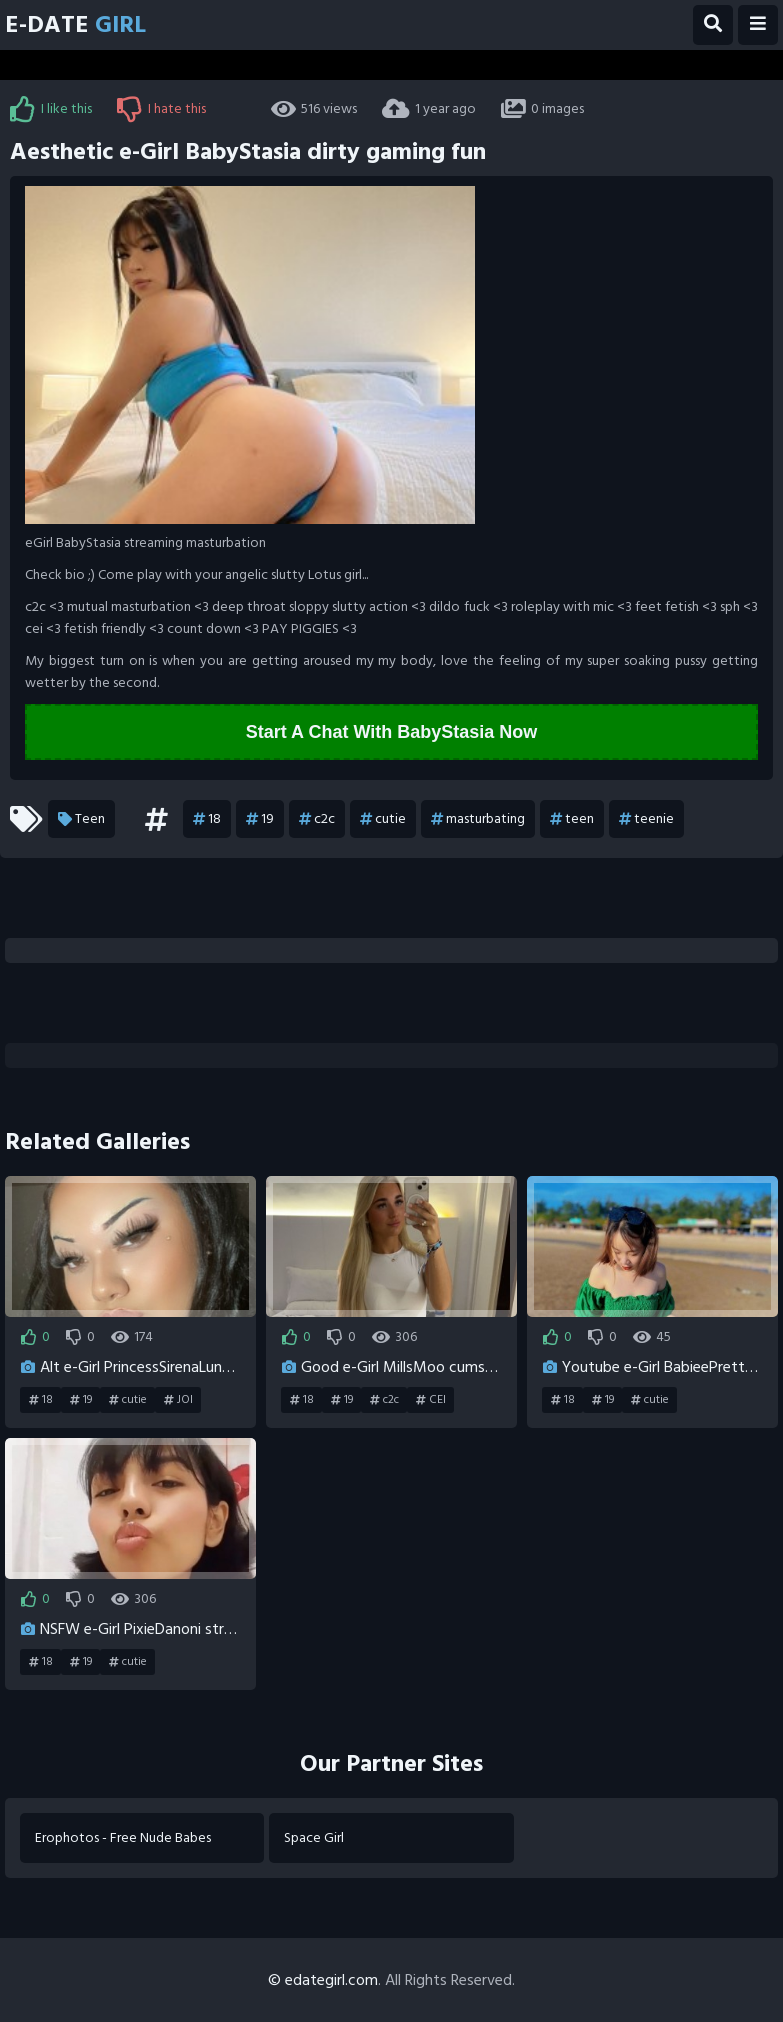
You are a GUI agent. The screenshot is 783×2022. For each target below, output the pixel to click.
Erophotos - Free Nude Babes (123, 1837)
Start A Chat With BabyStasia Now (392, 732)
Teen (81, 819)
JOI (178, 1400)
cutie (383, 819)
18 (207, 819)
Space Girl (314, 1837)
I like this (51, 109)
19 (260, 819)
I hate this (161, 109)
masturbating (478, 819)
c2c (317, 819)
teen (572, 819)
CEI (431, 1400)
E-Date (75, 24)
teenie (646, 819)
